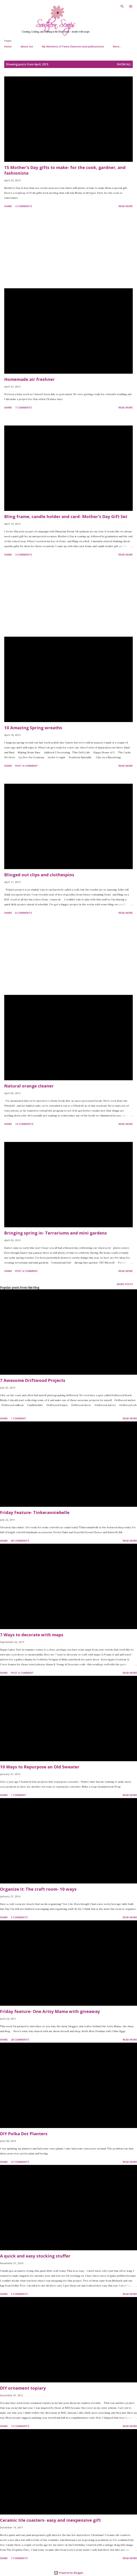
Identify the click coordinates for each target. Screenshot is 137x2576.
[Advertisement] (67, 248)
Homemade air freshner (29, 379)
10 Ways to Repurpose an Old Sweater (39, 1767)
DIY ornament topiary (23, 2388)
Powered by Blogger (68, 2572)
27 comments (20, 2162)
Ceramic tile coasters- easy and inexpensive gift (50, 2520)
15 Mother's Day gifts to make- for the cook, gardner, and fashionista (65, 170)
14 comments (24, 1124)
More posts (125, 1284)
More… (117, 46)
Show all (124, 64)
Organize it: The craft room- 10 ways (38, 1889)
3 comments (23, 206)
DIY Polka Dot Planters (23, 2133)
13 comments (20, 2426)
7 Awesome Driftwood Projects (32, 1380)
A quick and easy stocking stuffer (35, 2256)
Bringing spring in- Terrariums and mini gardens (55, 1233)
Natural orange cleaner (29, 1086)
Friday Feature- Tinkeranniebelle (34, 1512)
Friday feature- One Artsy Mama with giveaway (50, 2011)
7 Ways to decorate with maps (31, 1635)
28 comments (20, 2039)
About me (27, 46)
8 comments (23, 912)
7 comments (23, 407)
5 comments (19, 1917)
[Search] (122, 6)
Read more (125, 206)
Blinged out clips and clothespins (39, 875)
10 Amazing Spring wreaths (33, 727)
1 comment (18, 1418)
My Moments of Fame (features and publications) (73, 46)
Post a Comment (26, 765)
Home (7, 46)
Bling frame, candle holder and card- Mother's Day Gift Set (65, 516)
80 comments (20, 1540)
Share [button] (8, 206)
